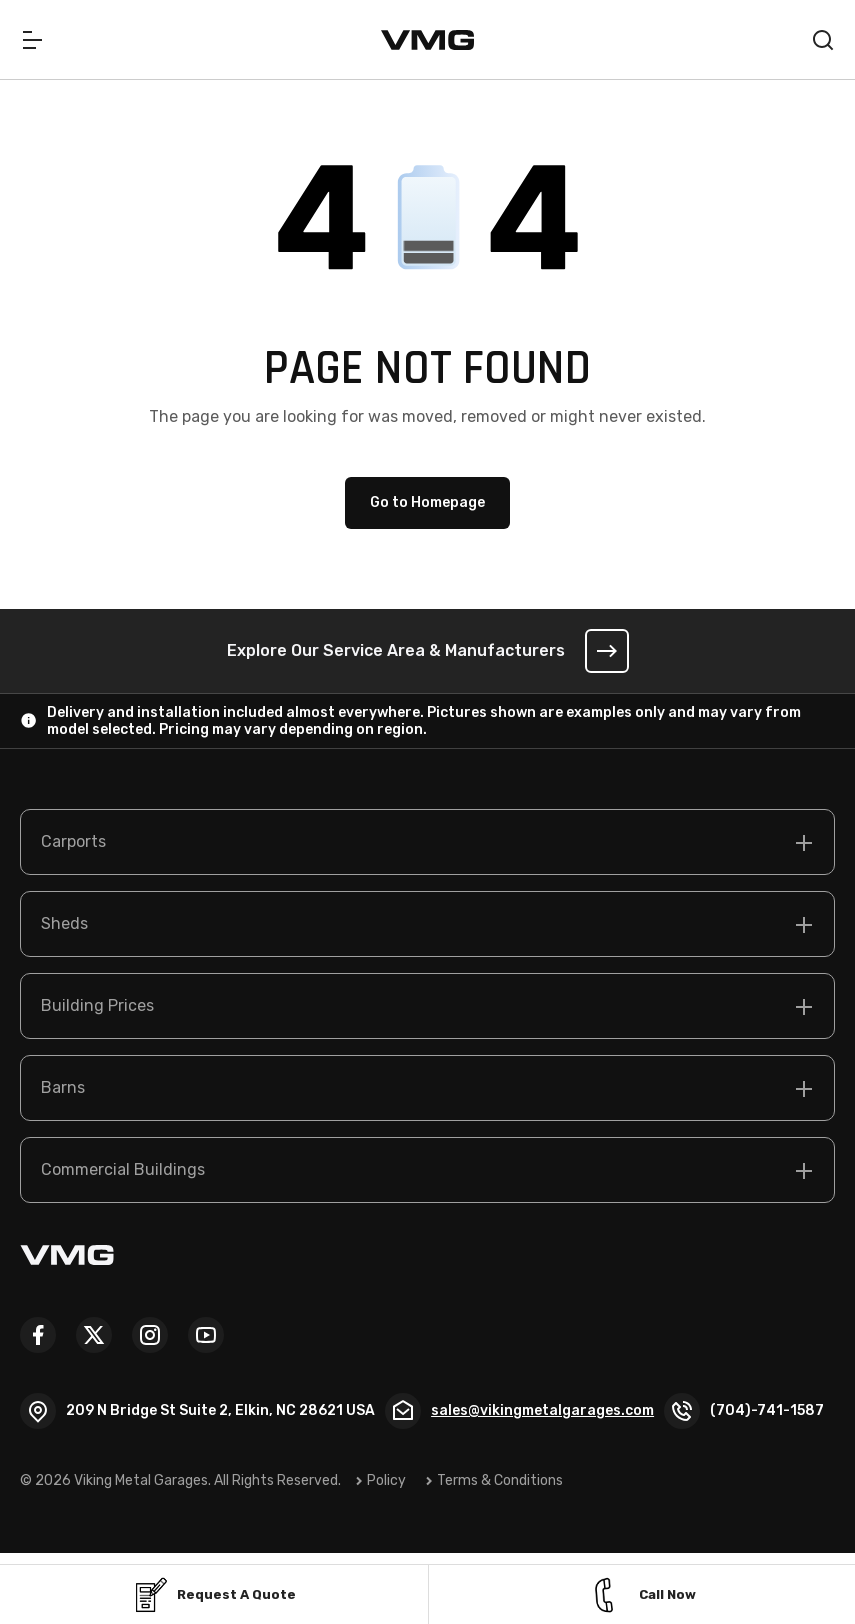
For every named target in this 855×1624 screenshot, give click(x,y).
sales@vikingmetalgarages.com (543, 1410)
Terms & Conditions (501, 1480)
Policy (387, 1480)
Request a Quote (214, 1595)
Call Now (642, 1595)
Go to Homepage (427, 503)
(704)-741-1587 (768, 1410)
